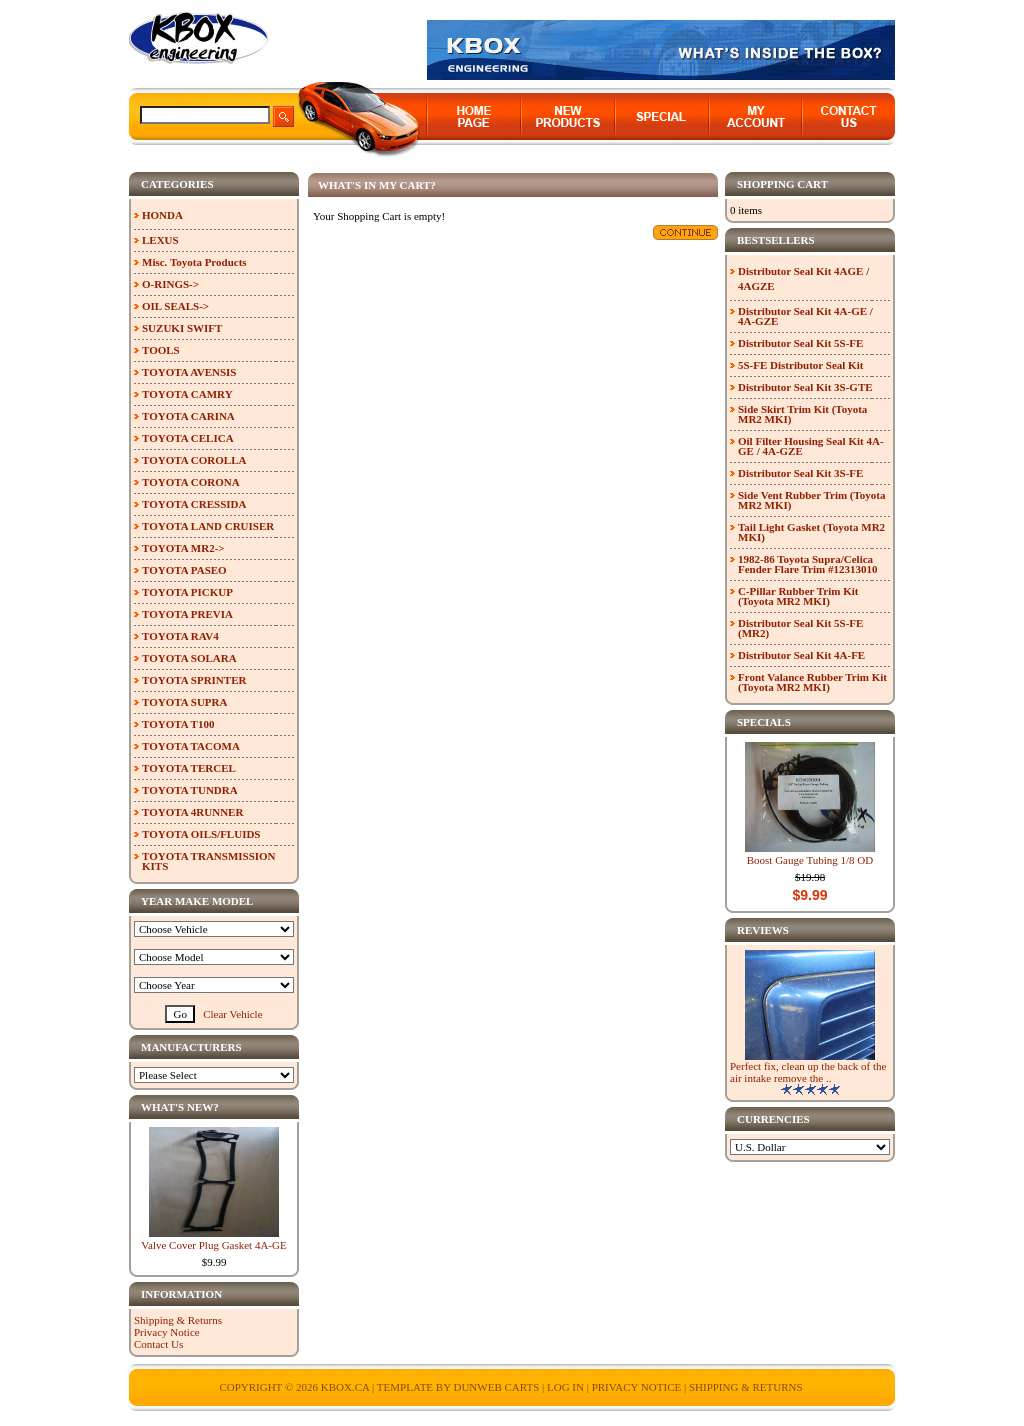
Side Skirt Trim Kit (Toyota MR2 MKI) (802, 414)
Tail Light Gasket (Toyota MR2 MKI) (811, 532)
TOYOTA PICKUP (187, 592)
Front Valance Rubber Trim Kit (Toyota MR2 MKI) (812, 682)
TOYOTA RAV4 (180, 636)
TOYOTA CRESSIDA (194, 504)
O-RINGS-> (170, 284)
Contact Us (158, 1344)
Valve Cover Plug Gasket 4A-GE (213, 1245)
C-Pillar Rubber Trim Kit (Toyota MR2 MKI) (798, 596)
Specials (764, 722)
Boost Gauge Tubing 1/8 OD (810, 860)
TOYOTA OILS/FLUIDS (201, 834)
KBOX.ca (345, 1387)
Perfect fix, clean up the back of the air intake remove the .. (808, 1072)
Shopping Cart (782, 184)
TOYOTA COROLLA (194, 460)
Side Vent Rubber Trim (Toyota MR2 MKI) (812, 500)
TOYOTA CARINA (188, 416)
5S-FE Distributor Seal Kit (800, 365)
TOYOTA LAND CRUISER (208, 526)
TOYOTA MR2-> (183, 548)
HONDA (162, 215)
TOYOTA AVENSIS (189, 372)
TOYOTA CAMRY (187, 394)
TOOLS (161, 350)
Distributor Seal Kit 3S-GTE (805, 387)
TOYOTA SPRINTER (194, 680)
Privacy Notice (167, 1332)
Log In (565, 1387)
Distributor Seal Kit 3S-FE (800, 473)
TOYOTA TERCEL (189, 768)
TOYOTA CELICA (188, 438)
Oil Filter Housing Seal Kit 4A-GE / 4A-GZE (811, 446)
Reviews (763, 930)
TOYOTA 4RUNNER (192, 812)
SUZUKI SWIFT (182, 328)
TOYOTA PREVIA (187, 614)
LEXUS (160, 240)
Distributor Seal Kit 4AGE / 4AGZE (803, 278)
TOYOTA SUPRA (184, 702)
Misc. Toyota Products (194, 262)
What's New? (180, 1107)
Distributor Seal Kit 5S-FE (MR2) (800, 628)
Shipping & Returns (178, 1320)
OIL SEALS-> (175, 306)
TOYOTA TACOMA (191, 746)
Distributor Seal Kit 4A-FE (801, 655)
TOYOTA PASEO (184, 570)
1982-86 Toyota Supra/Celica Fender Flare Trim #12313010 (807, 564)
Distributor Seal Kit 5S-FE (800, 343)
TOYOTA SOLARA (189, 658)
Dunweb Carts (497, 1387)
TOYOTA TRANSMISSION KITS (209, 861)
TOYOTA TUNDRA (190, 790)
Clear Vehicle (232, 1014)
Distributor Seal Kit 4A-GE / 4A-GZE (805, 316)
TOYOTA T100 (178, 724)
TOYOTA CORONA (191, 482)
